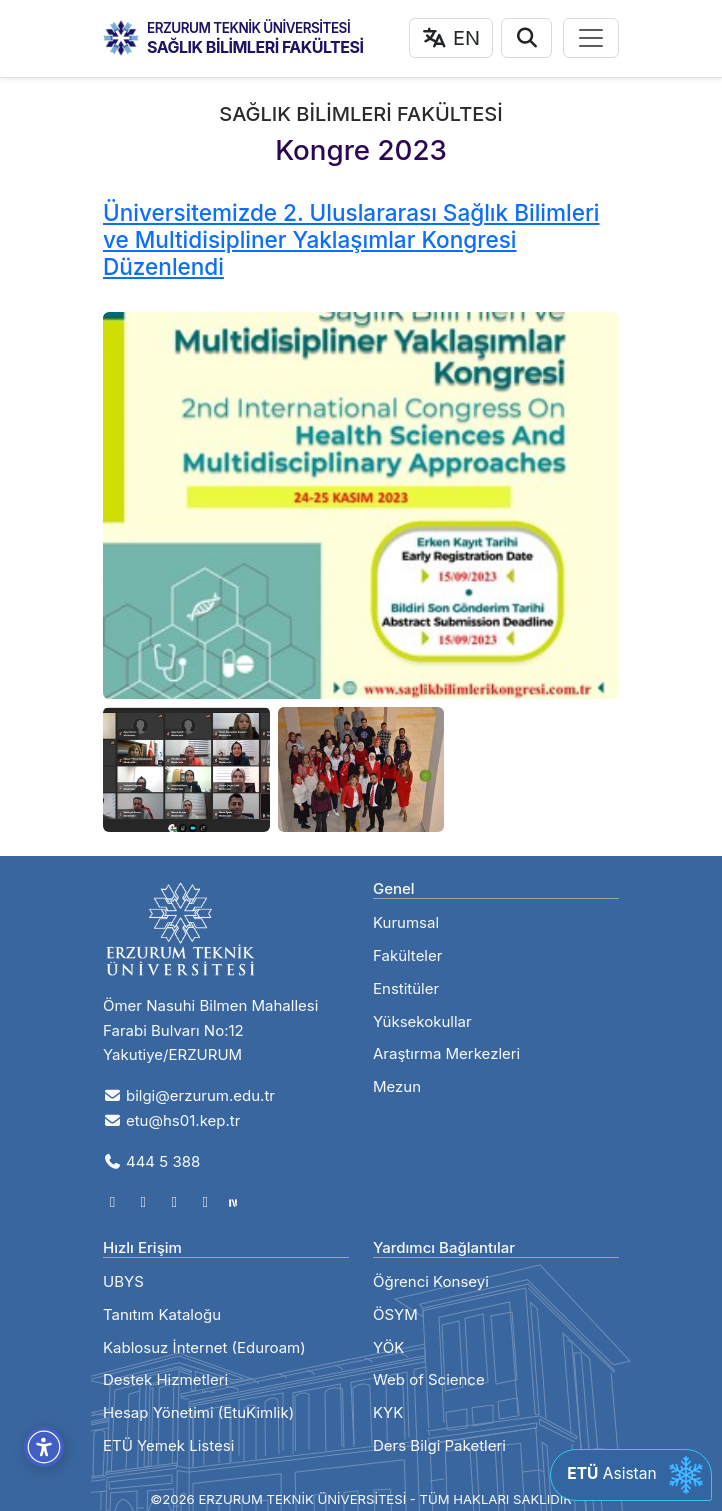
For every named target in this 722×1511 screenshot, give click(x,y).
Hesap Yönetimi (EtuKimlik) (198, 1412)
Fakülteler (407, 955)
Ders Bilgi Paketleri (439, 1445)
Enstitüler (406, 988)
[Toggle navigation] (591, 38)
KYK (388, 1412)
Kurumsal (406, 922)
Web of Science (429, 1379)
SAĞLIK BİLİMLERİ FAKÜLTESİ (255, 47)
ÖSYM (395, 1314)
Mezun (397, 1086)
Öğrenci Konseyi (431, 1281)
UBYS (123, 1281)
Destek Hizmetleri (165, 1379)
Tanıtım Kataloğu (162, 1314)
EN (451, 38)
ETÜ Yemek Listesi (168, 1445)
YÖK (388, 1347)
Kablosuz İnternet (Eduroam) (204, 1347)
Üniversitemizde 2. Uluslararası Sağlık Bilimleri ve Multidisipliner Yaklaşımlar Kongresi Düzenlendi (351, 239)
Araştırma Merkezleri (446, 1053)
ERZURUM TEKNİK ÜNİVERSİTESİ (248, 28)
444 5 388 (151, 1161)
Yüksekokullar (422, 1021)
